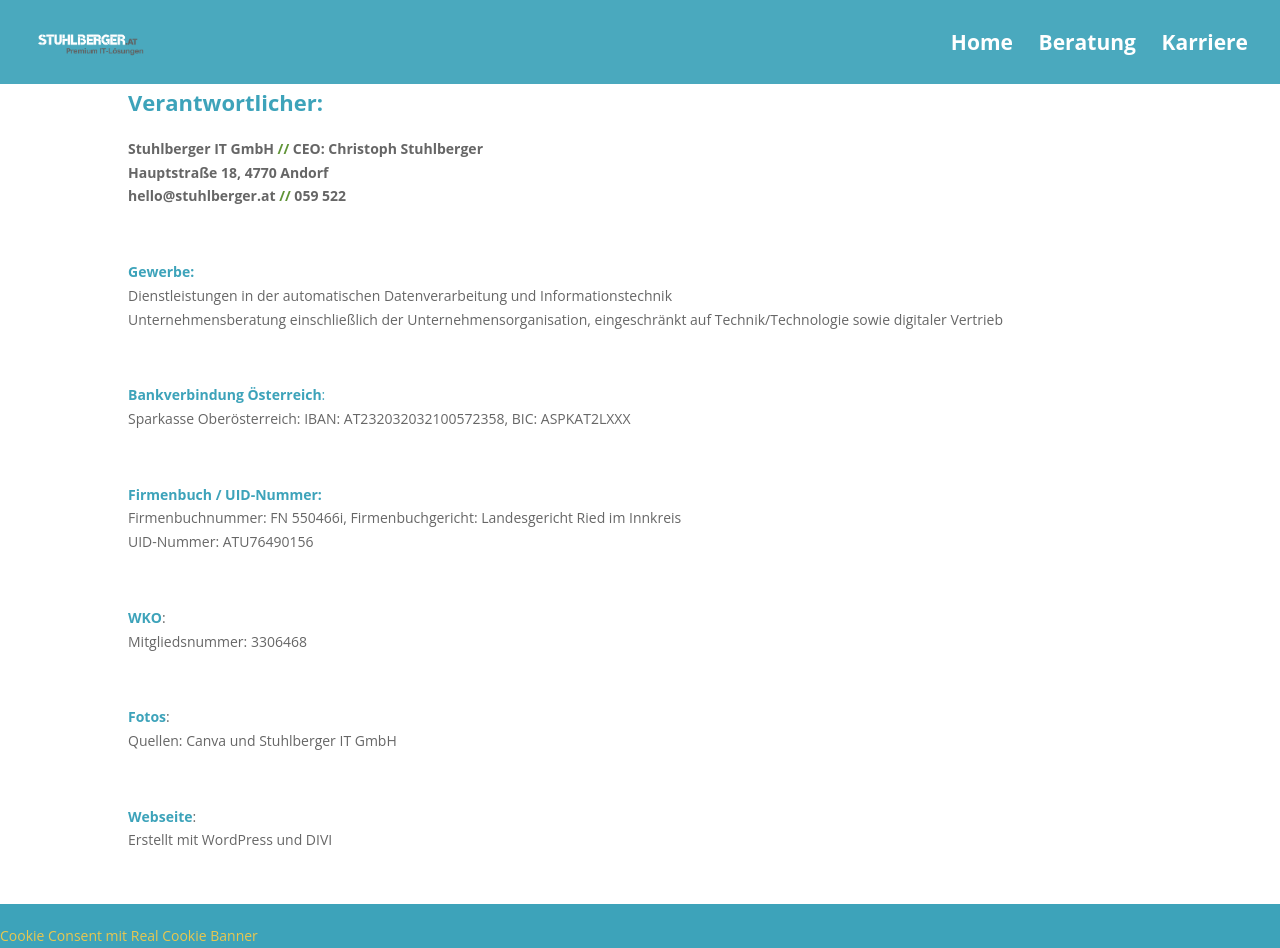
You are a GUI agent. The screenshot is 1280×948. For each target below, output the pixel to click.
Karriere (1205, 45)
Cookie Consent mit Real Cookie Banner (129, 935)
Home (982, 45)
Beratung (1087, 45)
